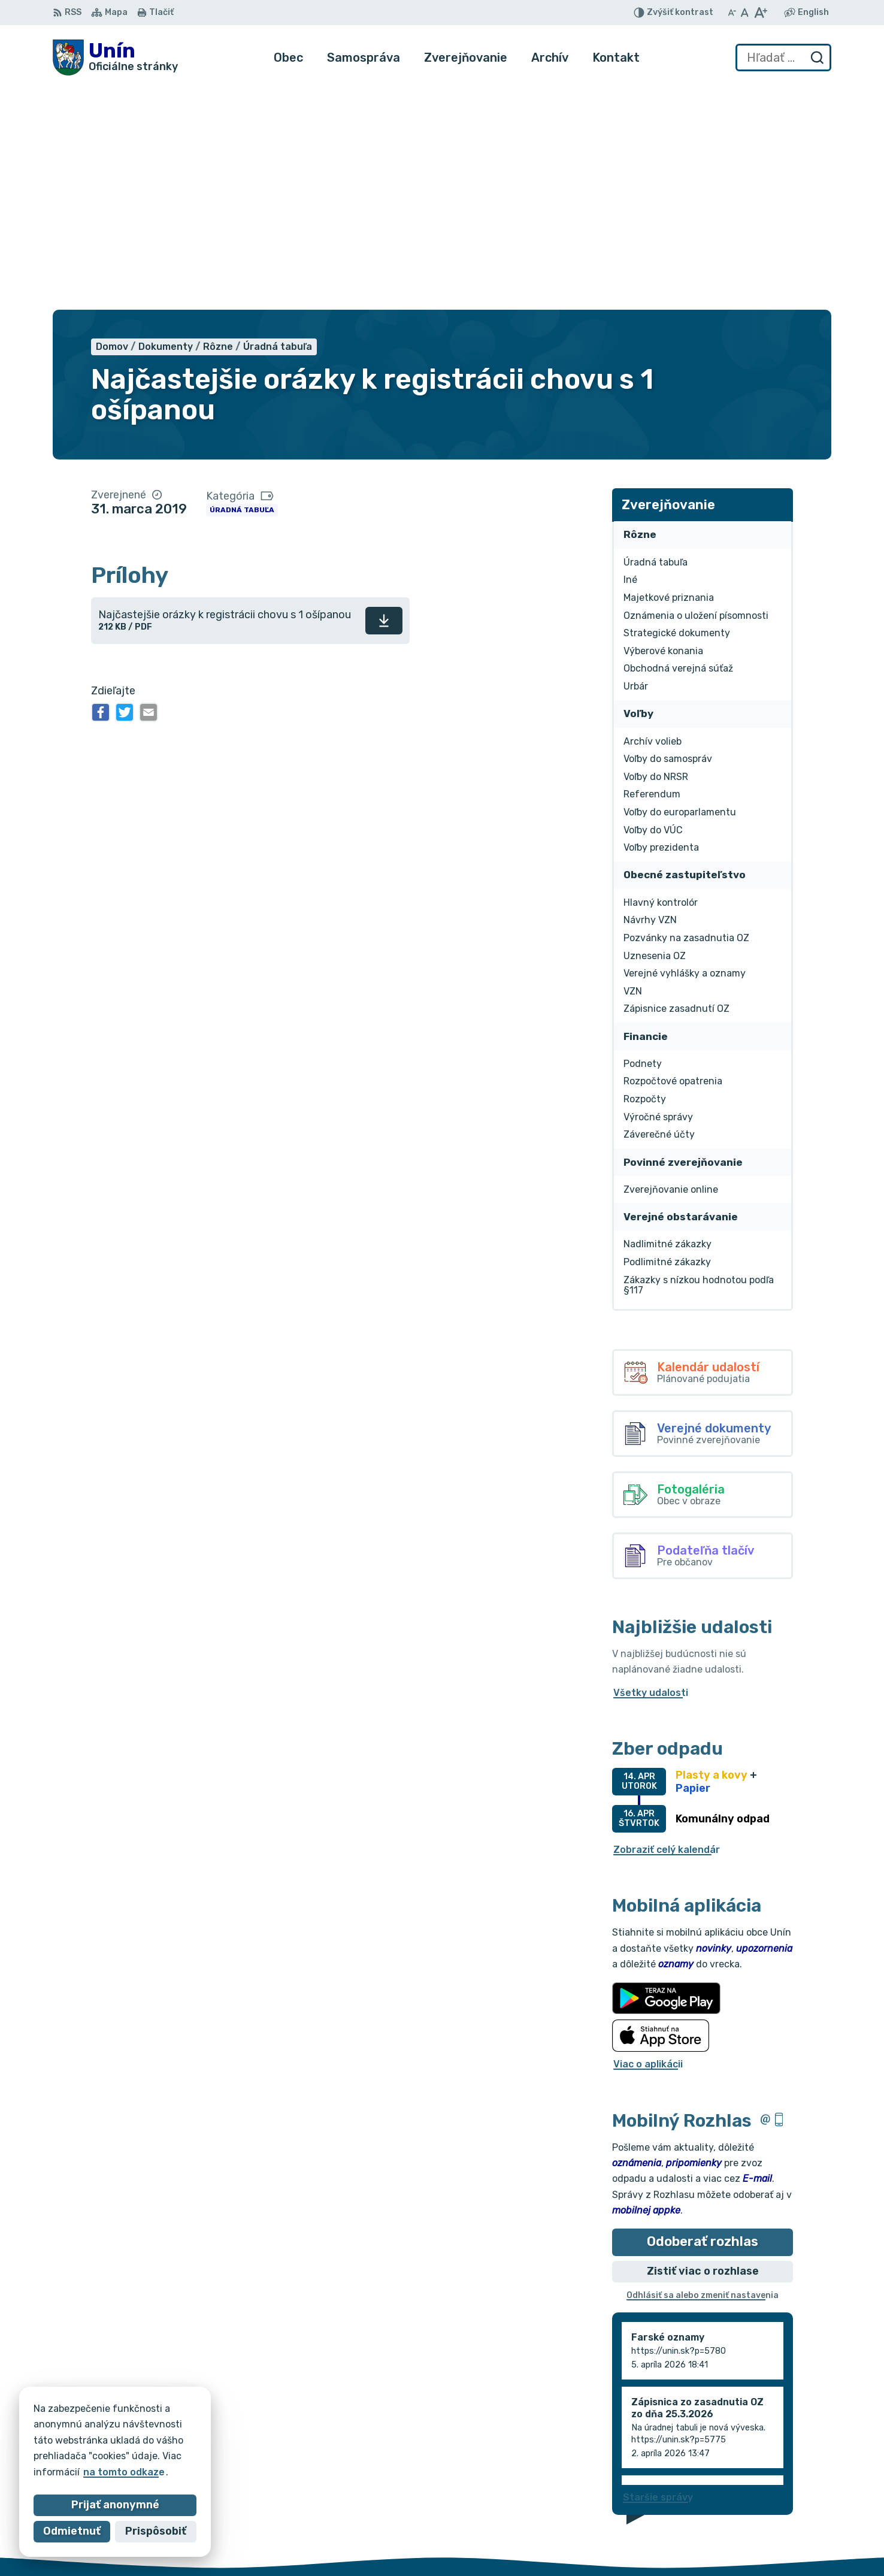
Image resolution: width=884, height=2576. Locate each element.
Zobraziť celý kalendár (666, 1625)
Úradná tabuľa (242, 286)
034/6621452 (788, 2507)
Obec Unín (154, 2439)
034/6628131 (787, 2520)
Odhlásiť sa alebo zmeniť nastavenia (702, 2071)
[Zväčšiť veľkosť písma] (760, 12)
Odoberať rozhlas (702, 2017)
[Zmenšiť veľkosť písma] (731, 12)
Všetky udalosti (650, 1468)
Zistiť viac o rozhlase (703, 2046)
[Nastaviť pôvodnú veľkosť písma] (744, 12)
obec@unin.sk (788, 2534)
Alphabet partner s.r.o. (230, 2428)
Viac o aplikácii (648, 1840)
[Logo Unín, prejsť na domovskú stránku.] (115, 57)
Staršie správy (658, 2272)
